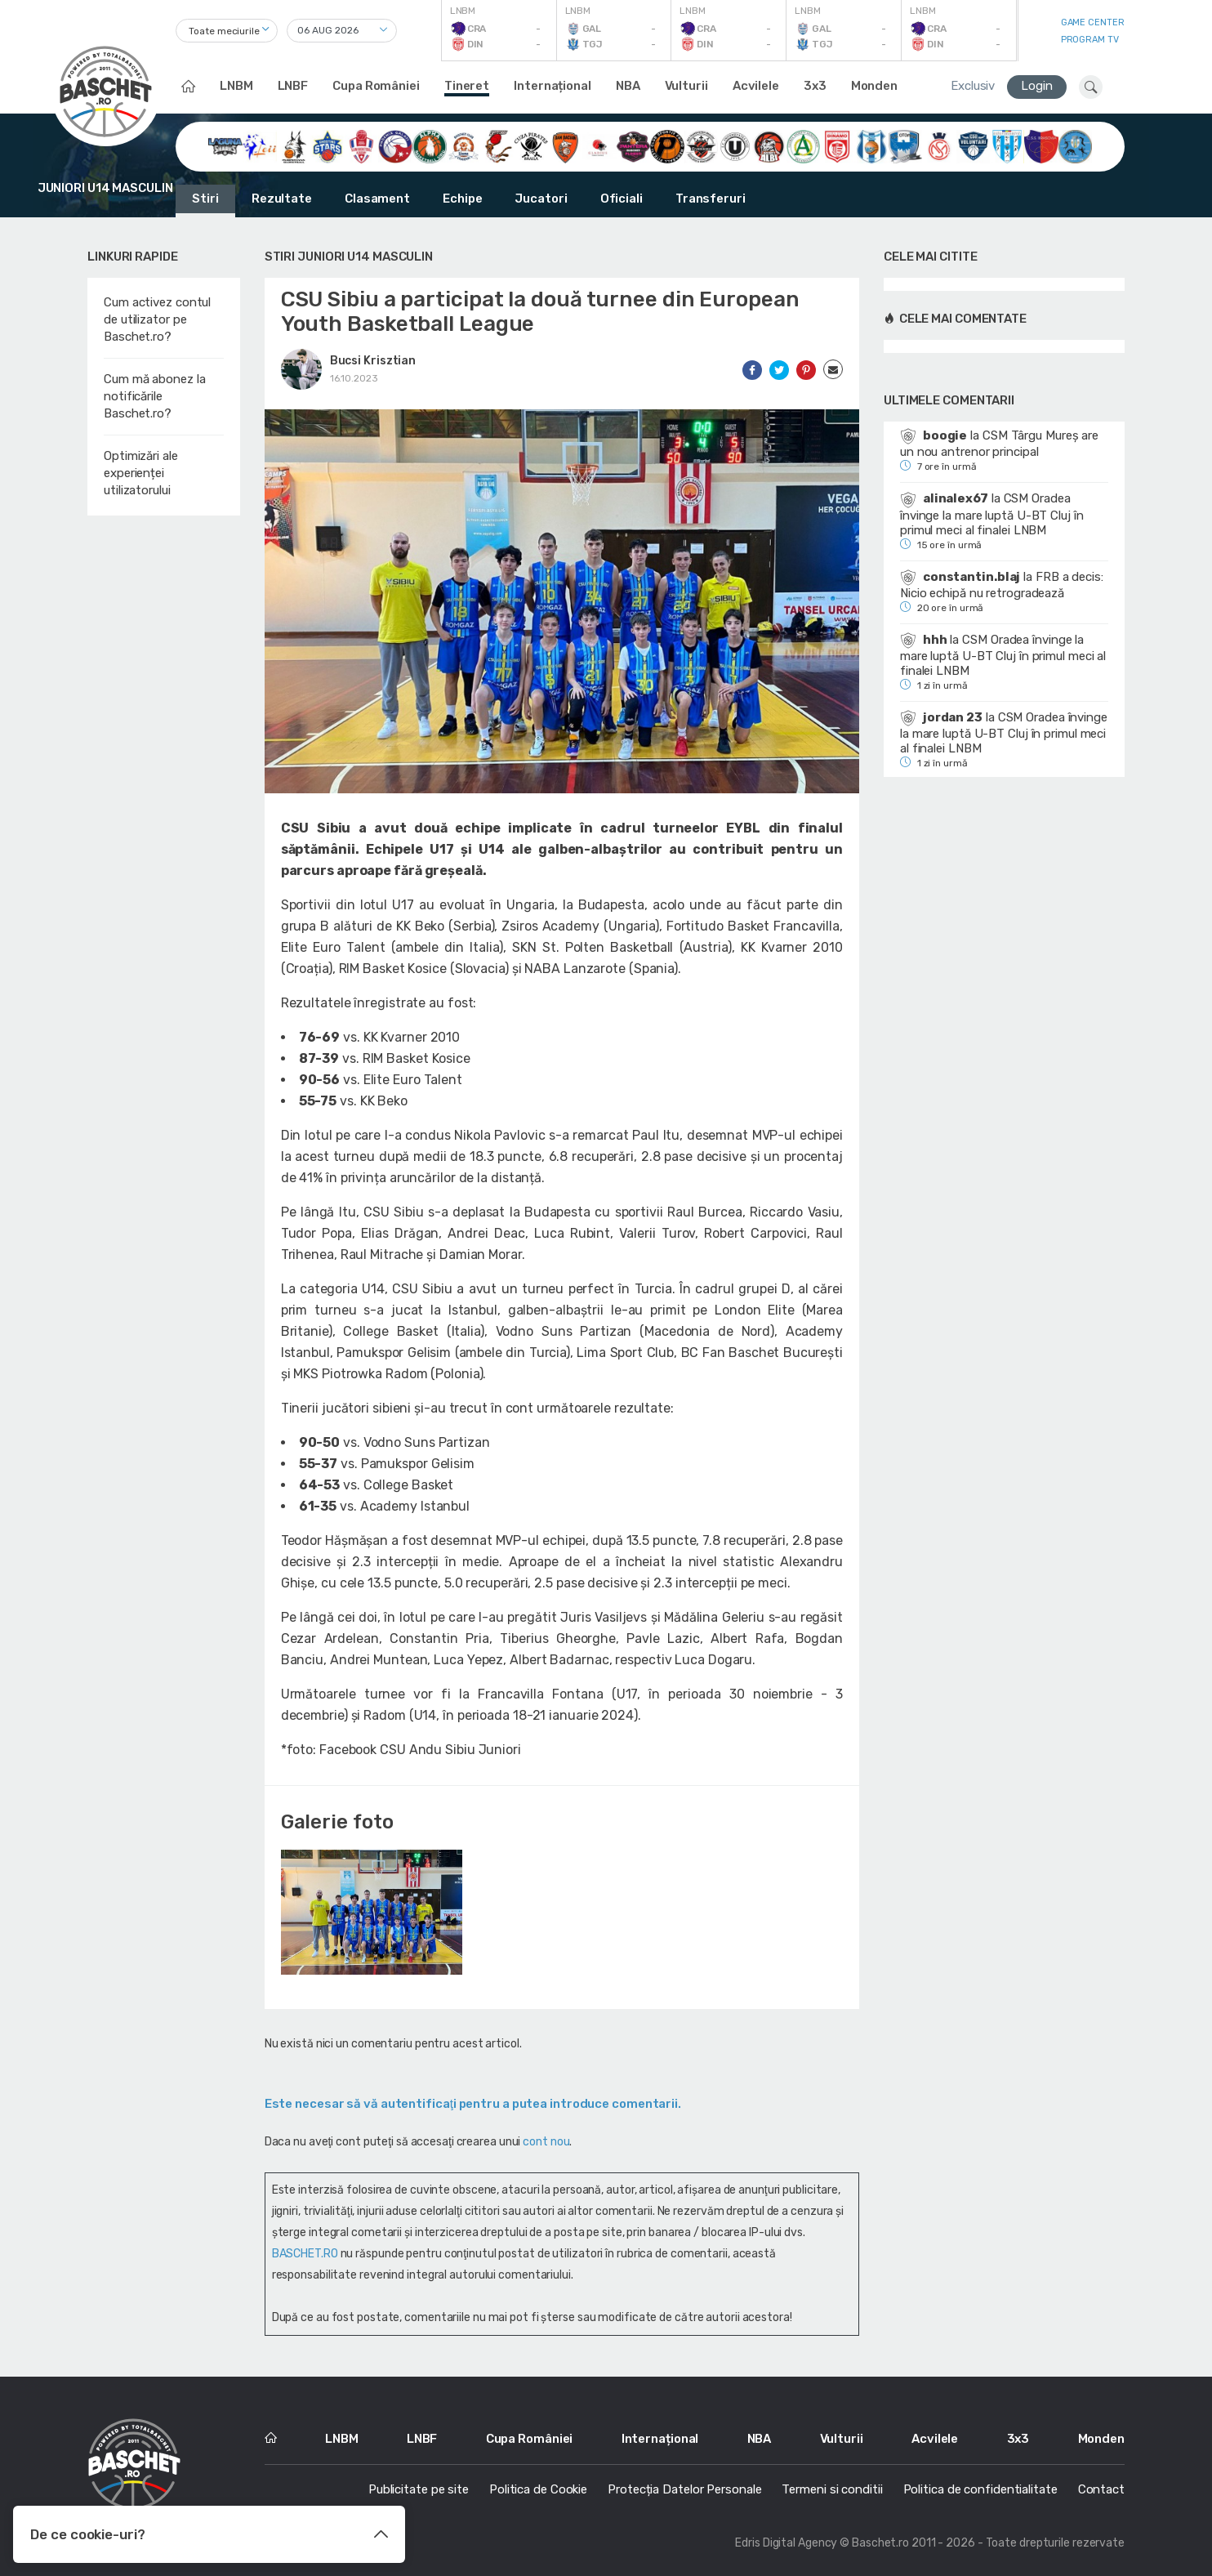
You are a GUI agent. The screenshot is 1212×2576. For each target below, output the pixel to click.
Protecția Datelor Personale (684, 2489)
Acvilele (756, 85)
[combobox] (227, 30)
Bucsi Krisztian (373, 361)
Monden (874, 85)
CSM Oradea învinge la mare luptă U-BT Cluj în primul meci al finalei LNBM (992, 514)
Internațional (552, 85)
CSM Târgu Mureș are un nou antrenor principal (999, 443)
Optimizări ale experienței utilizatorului (141, 473)
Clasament (377, 198)
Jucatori (541, 198)
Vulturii (686, 85)
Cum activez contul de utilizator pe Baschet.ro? (157, 319)
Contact (1101, 2489)
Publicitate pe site (418, 2489)
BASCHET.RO (305, 2254)
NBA (628, 85)
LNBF (293, 85)
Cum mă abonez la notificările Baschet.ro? (154, 396)
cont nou (546, 2142)
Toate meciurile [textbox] (224, 31)
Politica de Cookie (538, 2489)
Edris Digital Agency (786, 2543)
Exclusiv (973, 85)
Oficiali (621, 198)
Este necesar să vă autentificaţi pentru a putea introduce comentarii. (473, 2103)
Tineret (466, 85)
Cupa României (376, 85)
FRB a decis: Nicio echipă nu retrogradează (1001, 584)
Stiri (205, 198)
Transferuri (710, 198)
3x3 (815, 85)
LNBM (236, 85)
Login (1037, 85)
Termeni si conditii (832, 2489)
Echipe (462, 198)
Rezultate (282, 198)
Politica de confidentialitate (980, 2489)
